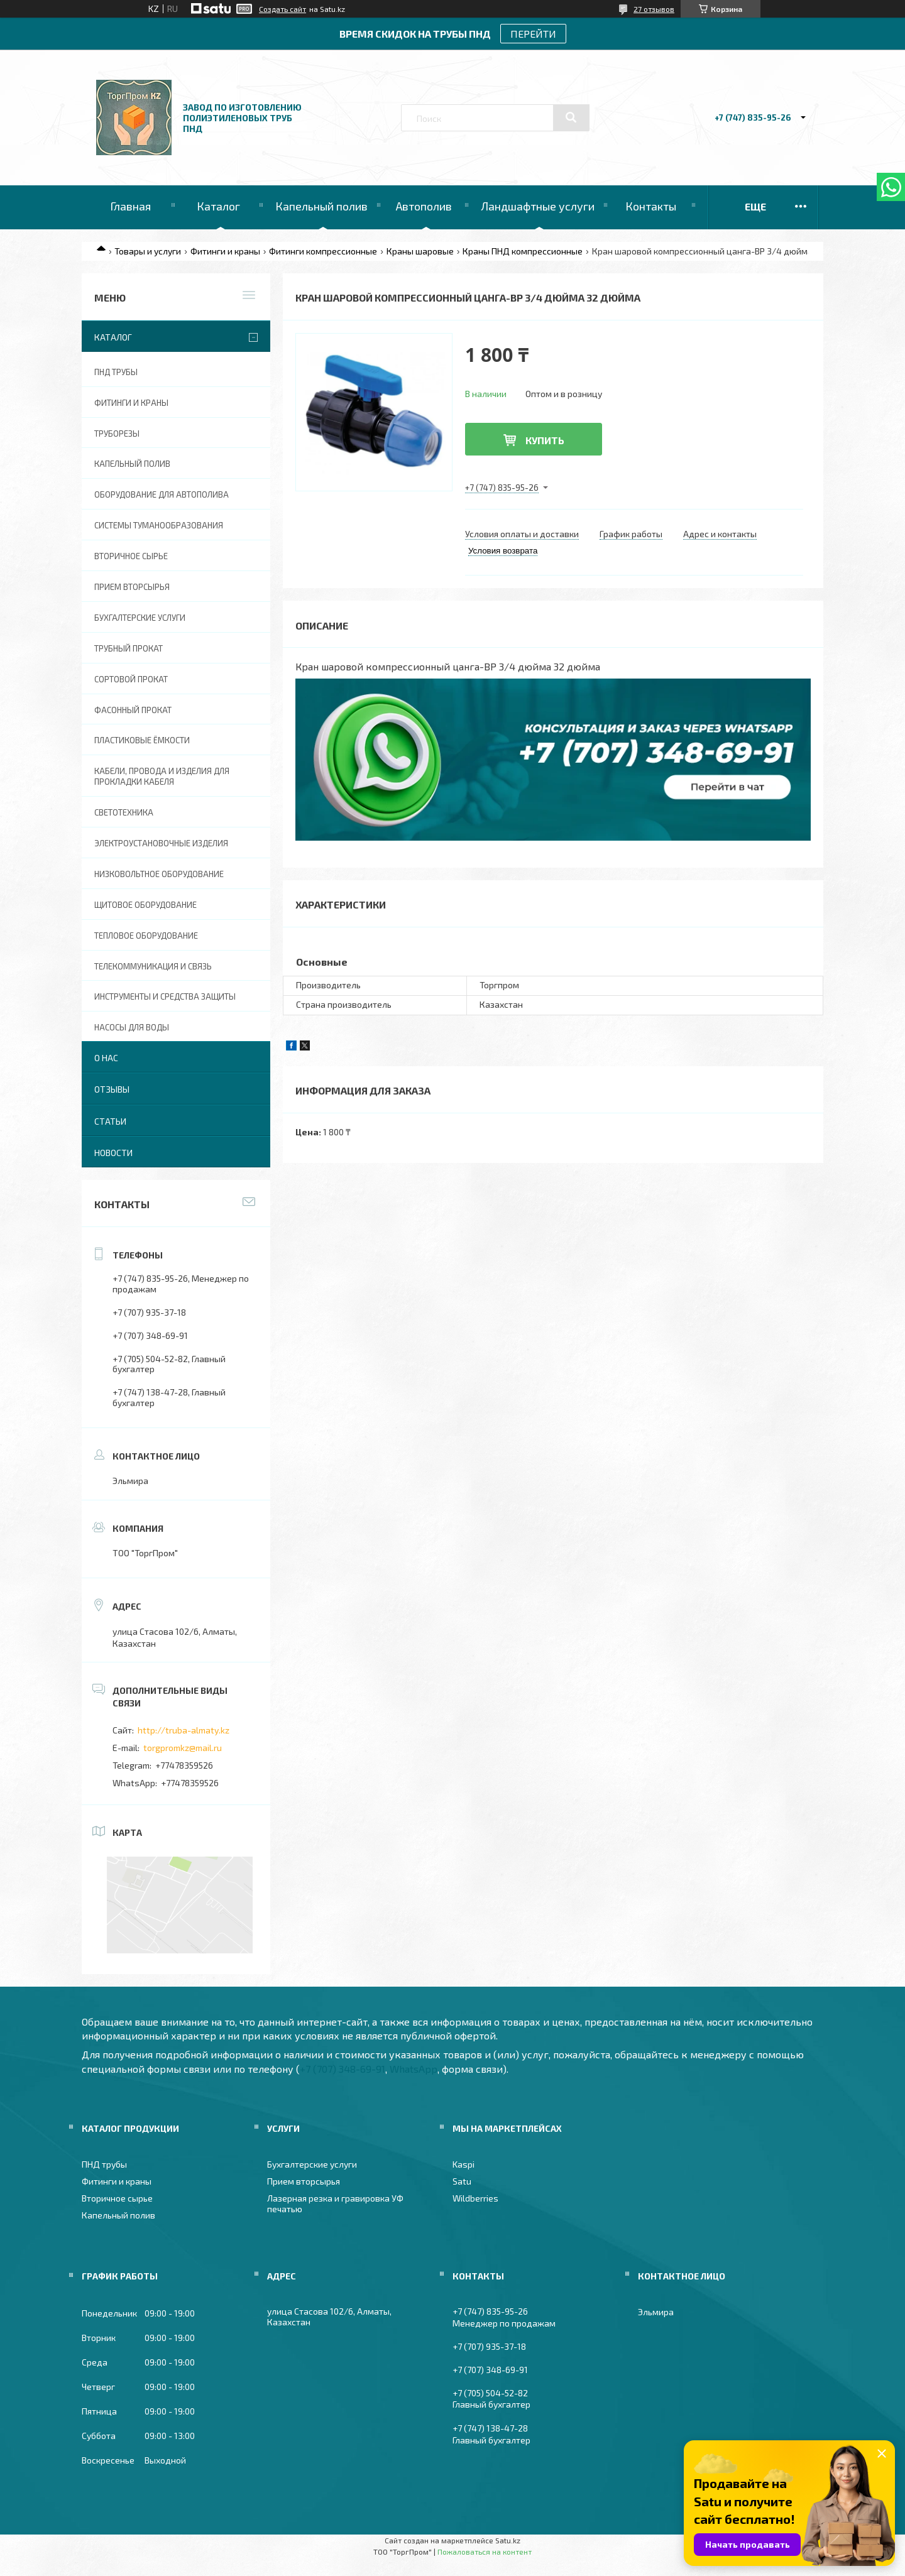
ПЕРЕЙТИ (533, 34)
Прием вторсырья (132, 587)
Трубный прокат (128, 648)
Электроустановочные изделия (161, 843)
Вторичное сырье (131, 556)
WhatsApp (413, 2069)
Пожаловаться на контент (484, 2551)
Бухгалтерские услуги (139, 618)
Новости (113, 1152)
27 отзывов (654, 8)
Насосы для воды (131, 1027)
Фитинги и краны (225, 251)
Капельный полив (321, 206)
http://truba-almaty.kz (183, 1730)
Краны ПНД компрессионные (523, 251)
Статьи (110, 1121)
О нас (106, 1057)
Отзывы (111, 1089)
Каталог (218, 206)
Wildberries (475, 2198)
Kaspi (463, 2164)
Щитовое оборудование (145, 905)
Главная (130, 206)
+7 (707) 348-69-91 (342, 2069)
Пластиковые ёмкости (142, 740)
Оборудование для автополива (161, 494)
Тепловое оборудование (146, 936)
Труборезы (117, 433)
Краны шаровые (420, 251)
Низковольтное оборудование (159, 874)
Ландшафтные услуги (538, 206)
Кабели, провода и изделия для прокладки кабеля (161, 776)
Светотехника (123, 812)
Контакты (650, 206)
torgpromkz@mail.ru (182, 1747)
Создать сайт (282, 8)
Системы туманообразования (158, 525)
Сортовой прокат (131, 679)
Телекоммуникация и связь (153, 966)
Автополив (424, 206)
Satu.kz (507, 2540)
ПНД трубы (116, 372)
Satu (461, 2181)
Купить (544, 440)
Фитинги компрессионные (323, 251)
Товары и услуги (147, 251)
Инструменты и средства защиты (165, 996)
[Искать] (571, 117)
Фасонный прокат (133, 710)
